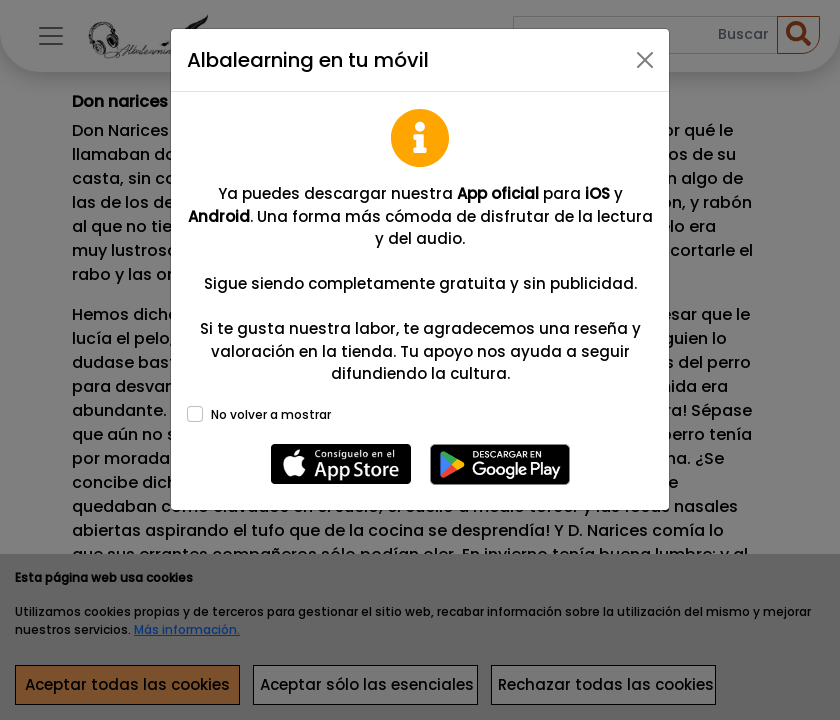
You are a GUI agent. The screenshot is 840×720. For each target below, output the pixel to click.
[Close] (645, 60)
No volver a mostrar (271, 414)
